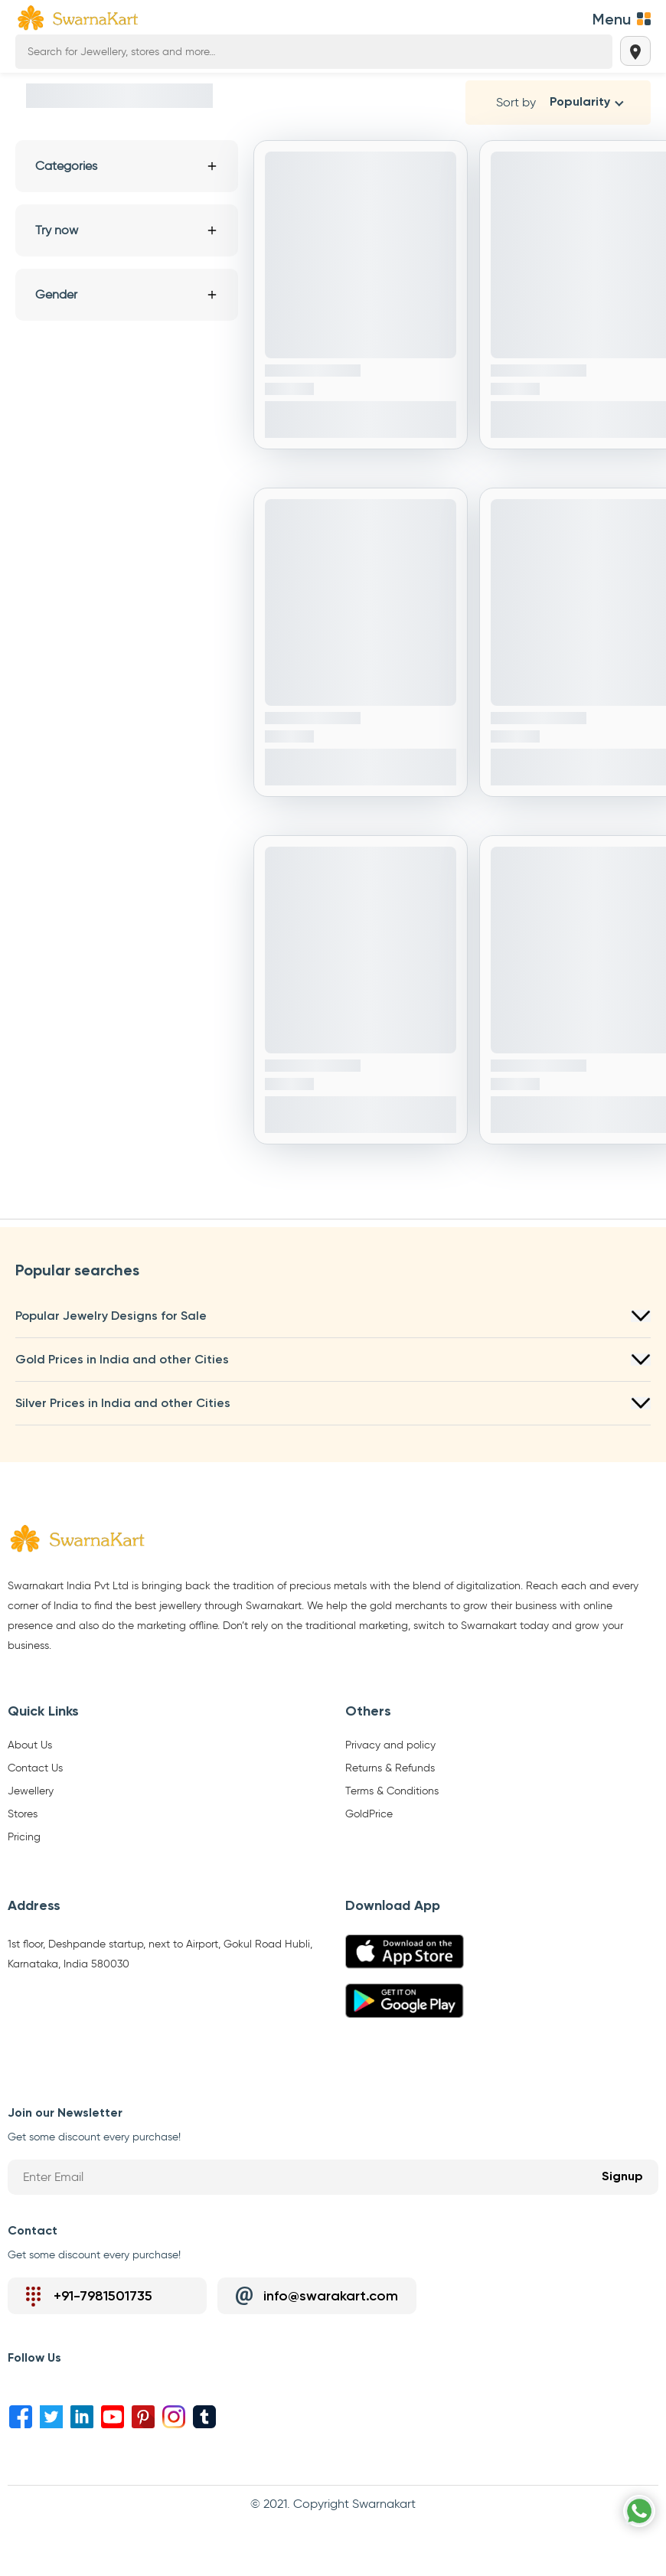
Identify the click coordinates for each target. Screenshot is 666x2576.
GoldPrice (369, 1814)
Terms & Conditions (392, 1791)
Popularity (580, 102)
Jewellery (31, 1791)
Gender (126, 294)
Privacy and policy (390, 1745)
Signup (622, 2177)
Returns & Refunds (390, 1768)
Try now (126, 230)
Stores (23, 1814)
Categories (126, 165)
